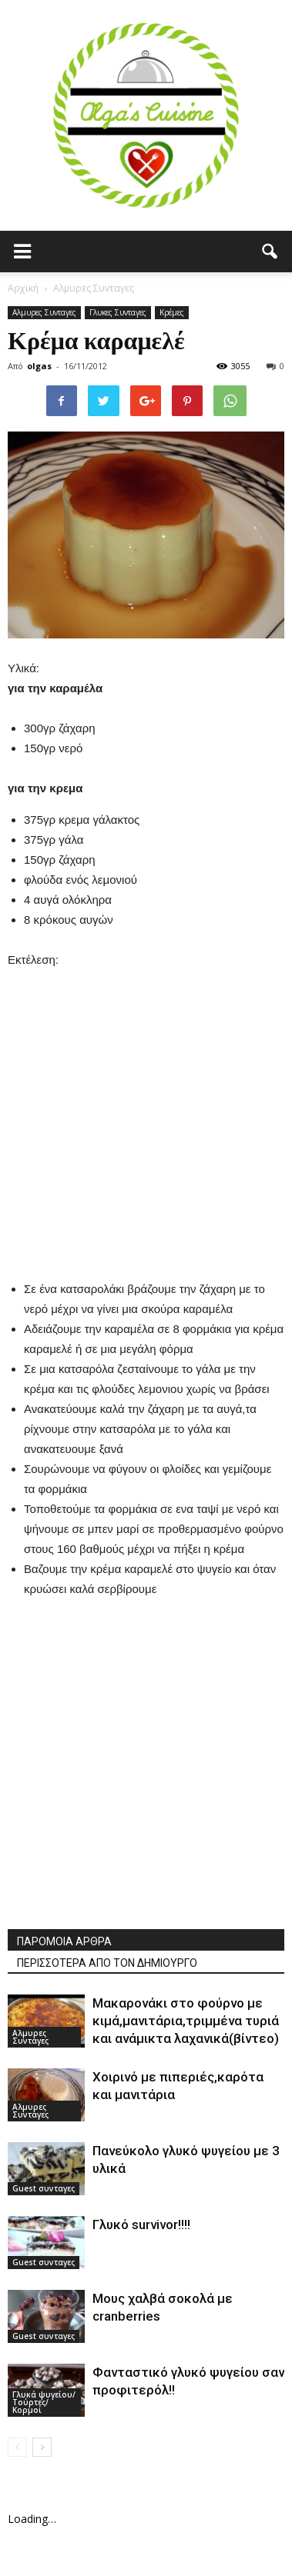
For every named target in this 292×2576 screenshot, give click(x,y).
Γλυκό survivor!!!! (141, 2224)
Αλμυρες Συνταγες (44, 312)
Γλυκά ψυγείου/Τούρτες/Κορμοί (44, 2402)
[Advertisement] (146, 1115)
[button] (270, 251)
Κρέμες (171, 312)
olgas (39, 366)
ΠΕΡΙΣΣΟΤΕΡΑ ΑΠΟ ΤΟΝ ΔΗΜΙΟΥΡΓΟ (107, 1963)
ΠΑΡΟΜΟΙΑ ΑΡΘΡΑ (64, 1941)
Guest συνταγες (43, 2188)
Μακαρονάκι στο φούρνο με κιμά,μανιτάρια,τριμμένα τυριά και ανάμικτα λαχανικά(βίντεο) (185, 2020)
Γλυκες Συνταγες (117, 312)
